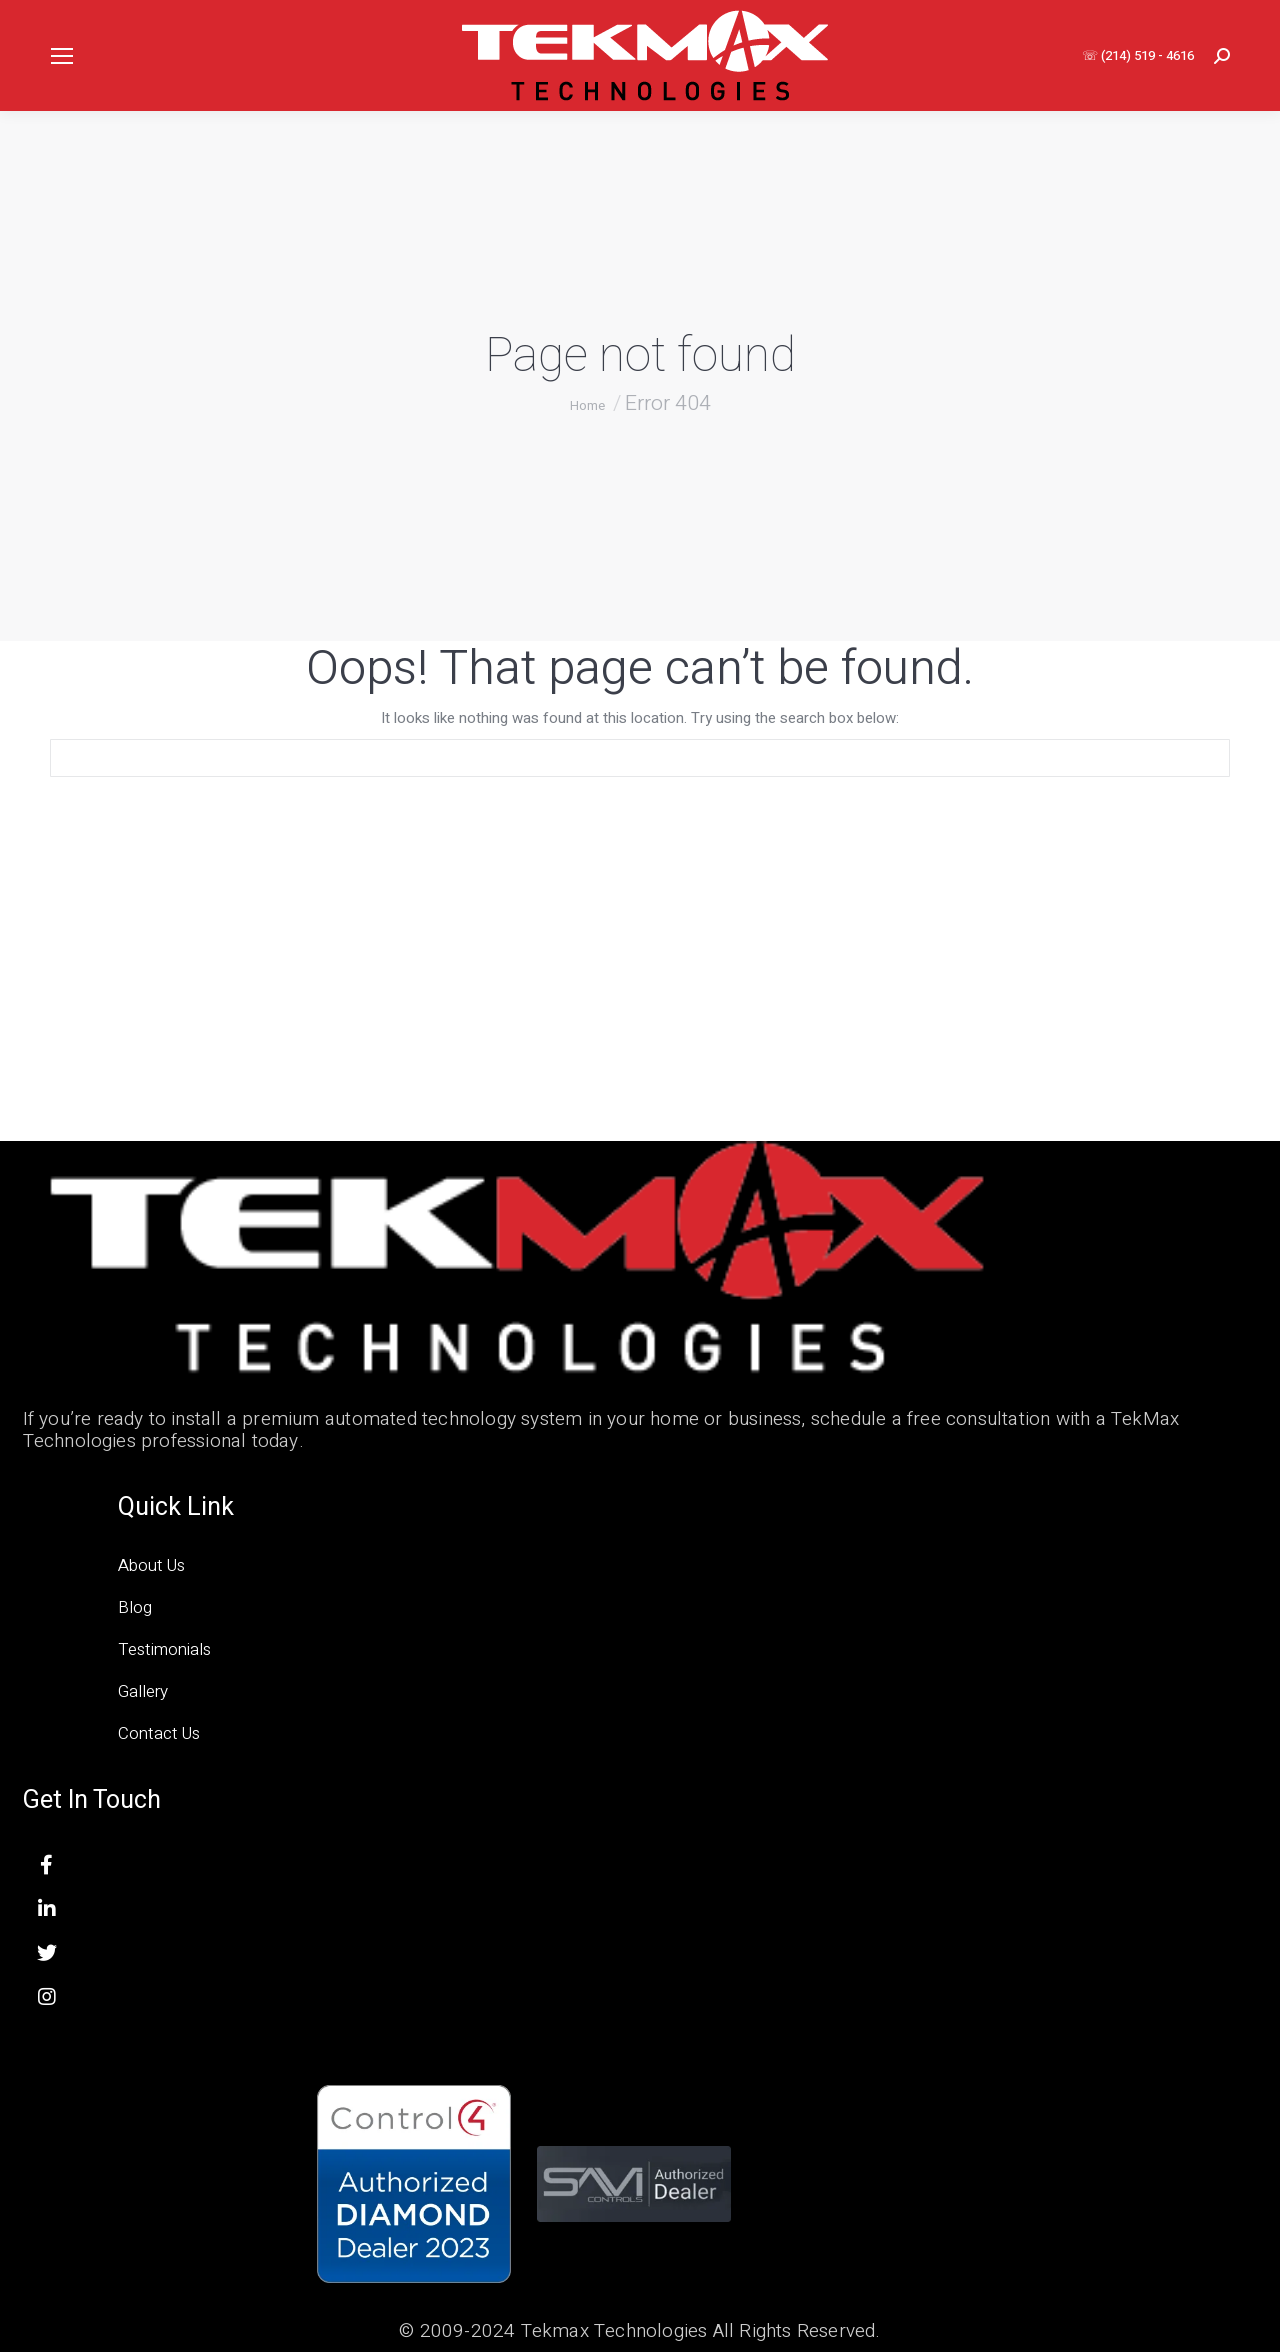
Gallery (143, 1691)
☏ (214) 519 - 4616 (1138, 55)
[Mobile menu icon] (62, 56)
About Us (151, 1565)
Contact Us (159, 1733)
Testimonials (164, 1649)
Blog (135, 1607)
